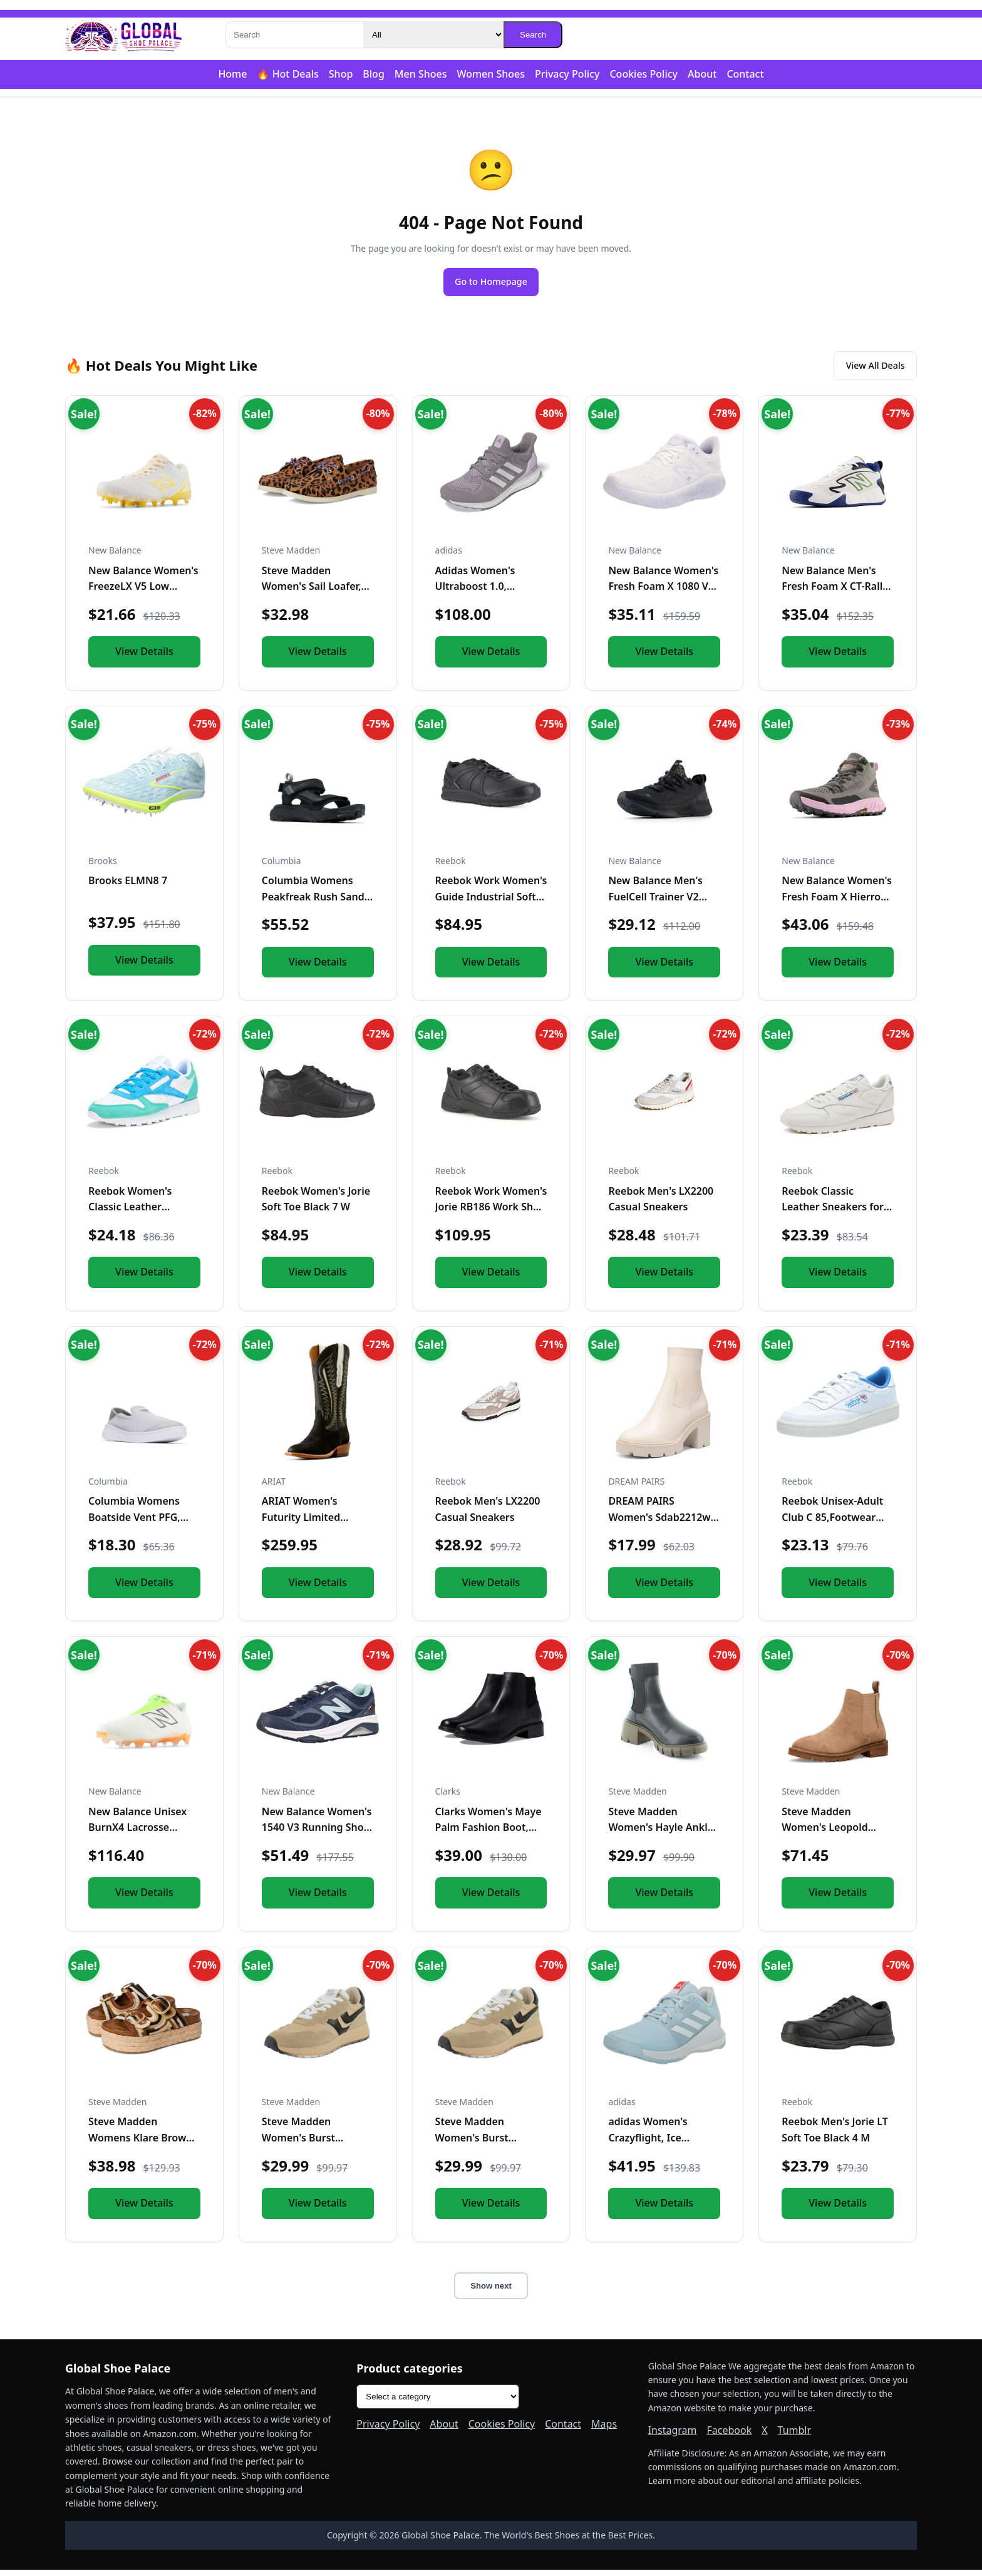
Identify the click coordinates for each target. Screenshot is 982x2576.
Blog (373, 74)
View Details (144, 657)
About (702, 74)
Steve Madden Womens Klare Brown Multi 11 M (140, 2144)
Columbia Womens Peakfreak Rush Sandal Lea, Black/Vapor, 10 (317, 902)
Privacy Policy (567, 74)
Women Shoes (491, 74)
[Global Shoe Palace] (124, 35)
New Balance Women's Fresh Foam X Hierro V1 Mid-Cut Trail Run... (837, 902)
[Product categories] (437, 2403)
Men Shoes (421, 74)
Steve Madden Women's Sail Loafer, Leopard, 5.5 (311, 593)
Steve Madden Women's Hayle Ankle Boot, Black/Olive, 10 (660, 1834)
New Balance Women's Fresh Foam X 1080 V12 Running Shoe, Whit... (664, 593)
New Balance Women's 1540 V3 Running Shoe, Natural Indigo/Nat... (317, 1834)
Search (533, 34)
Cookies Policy (643, 74)
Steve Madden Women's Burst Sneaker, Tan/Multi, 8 (486, 2144)
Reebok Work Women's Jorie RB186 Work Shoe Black (491, 1213)
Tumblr (795, 2436)
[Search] (294, 34)
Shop (341, 74)
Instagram (672, 2436)
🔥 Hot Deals (287, 74)
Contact (744, 74)
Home (232, 74)
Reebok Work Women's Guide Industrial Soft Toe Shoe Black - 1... (491, 902)
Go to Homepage (491, 283)
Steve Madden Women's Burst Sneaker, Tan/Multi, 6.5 (316, 2144)
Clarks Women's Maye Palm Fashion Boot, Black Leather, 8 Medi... (491, 1834)
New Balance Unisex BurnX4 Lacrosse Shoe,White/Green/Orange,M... (162, 1834)
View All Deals (868, 370)
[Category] (433, 34)
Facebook (729, 2436)
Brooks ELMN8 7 (127, 887)
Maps (604, 2431)
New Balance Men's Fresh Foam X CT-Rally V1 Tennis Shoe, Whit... (836, 593)
